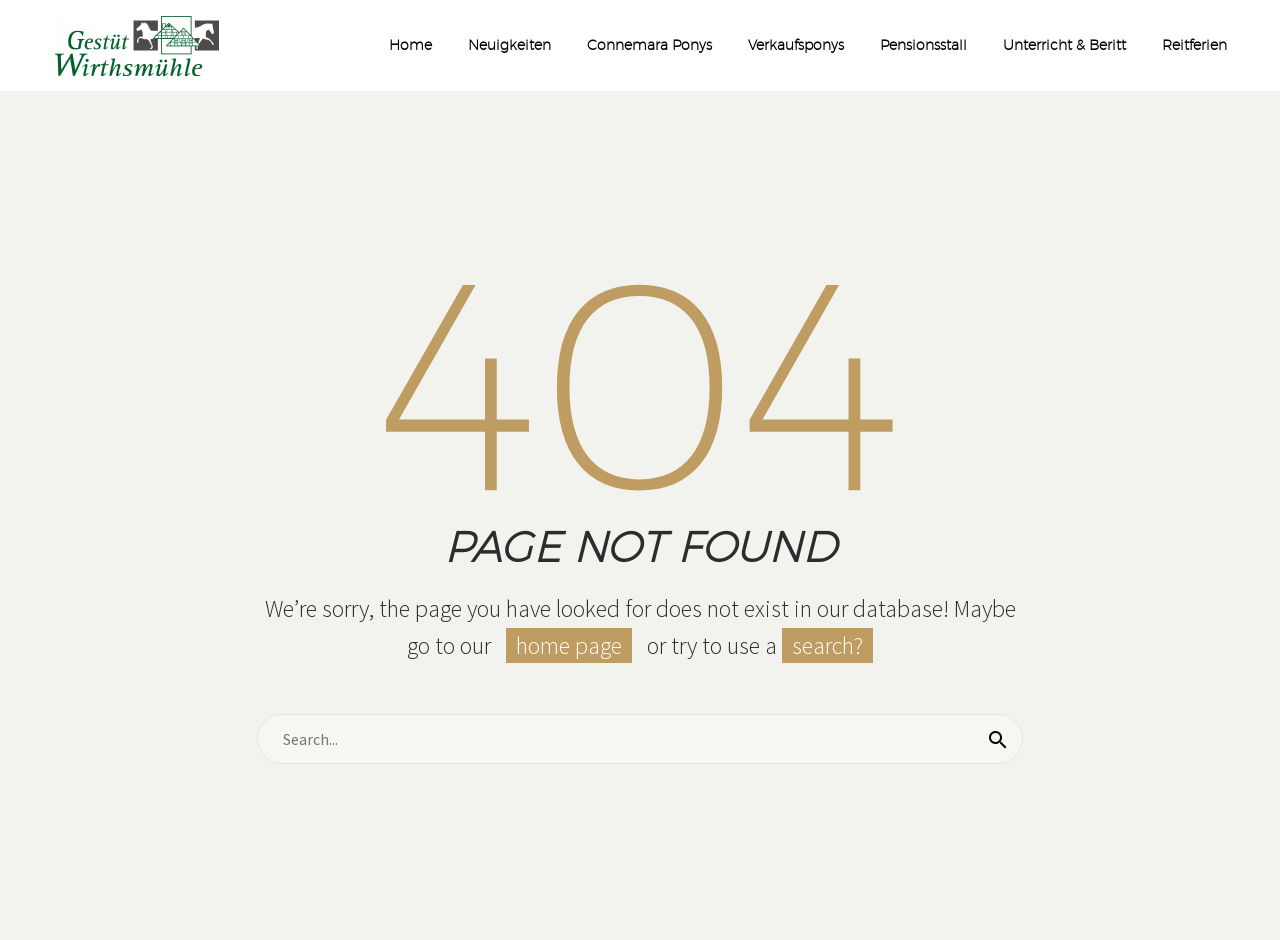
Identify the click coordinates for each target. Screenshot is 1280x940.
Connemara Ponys (649, 45)
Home (410, 45)
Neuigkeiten (509, 45)
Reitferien (1194, 45)
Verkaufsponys (796, 45)
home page (569, 645)
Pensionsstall (923, 45)
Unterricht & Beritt (1064, 45)
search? (827, 645)
